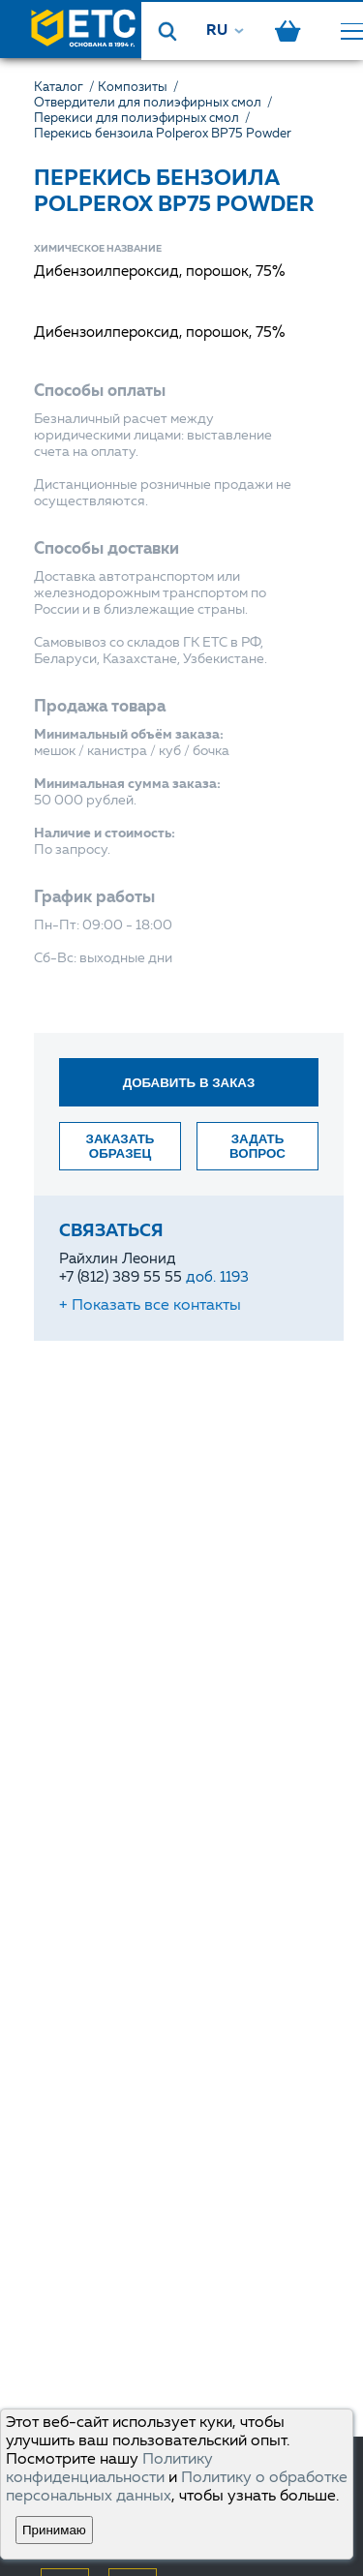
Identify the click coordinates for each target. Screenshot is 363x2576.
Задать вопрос (257, 1146)
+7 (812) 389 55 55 (154, 1278)
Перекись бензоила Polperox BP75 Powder (162, 134)
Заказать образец (120, 1146)
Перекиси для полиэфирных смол (144, 118)
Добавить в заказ (189, 1083)
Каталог (66, 87)
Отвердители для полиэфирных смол (155, 103)
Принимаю (54, 2530)
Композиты (140, 87)
